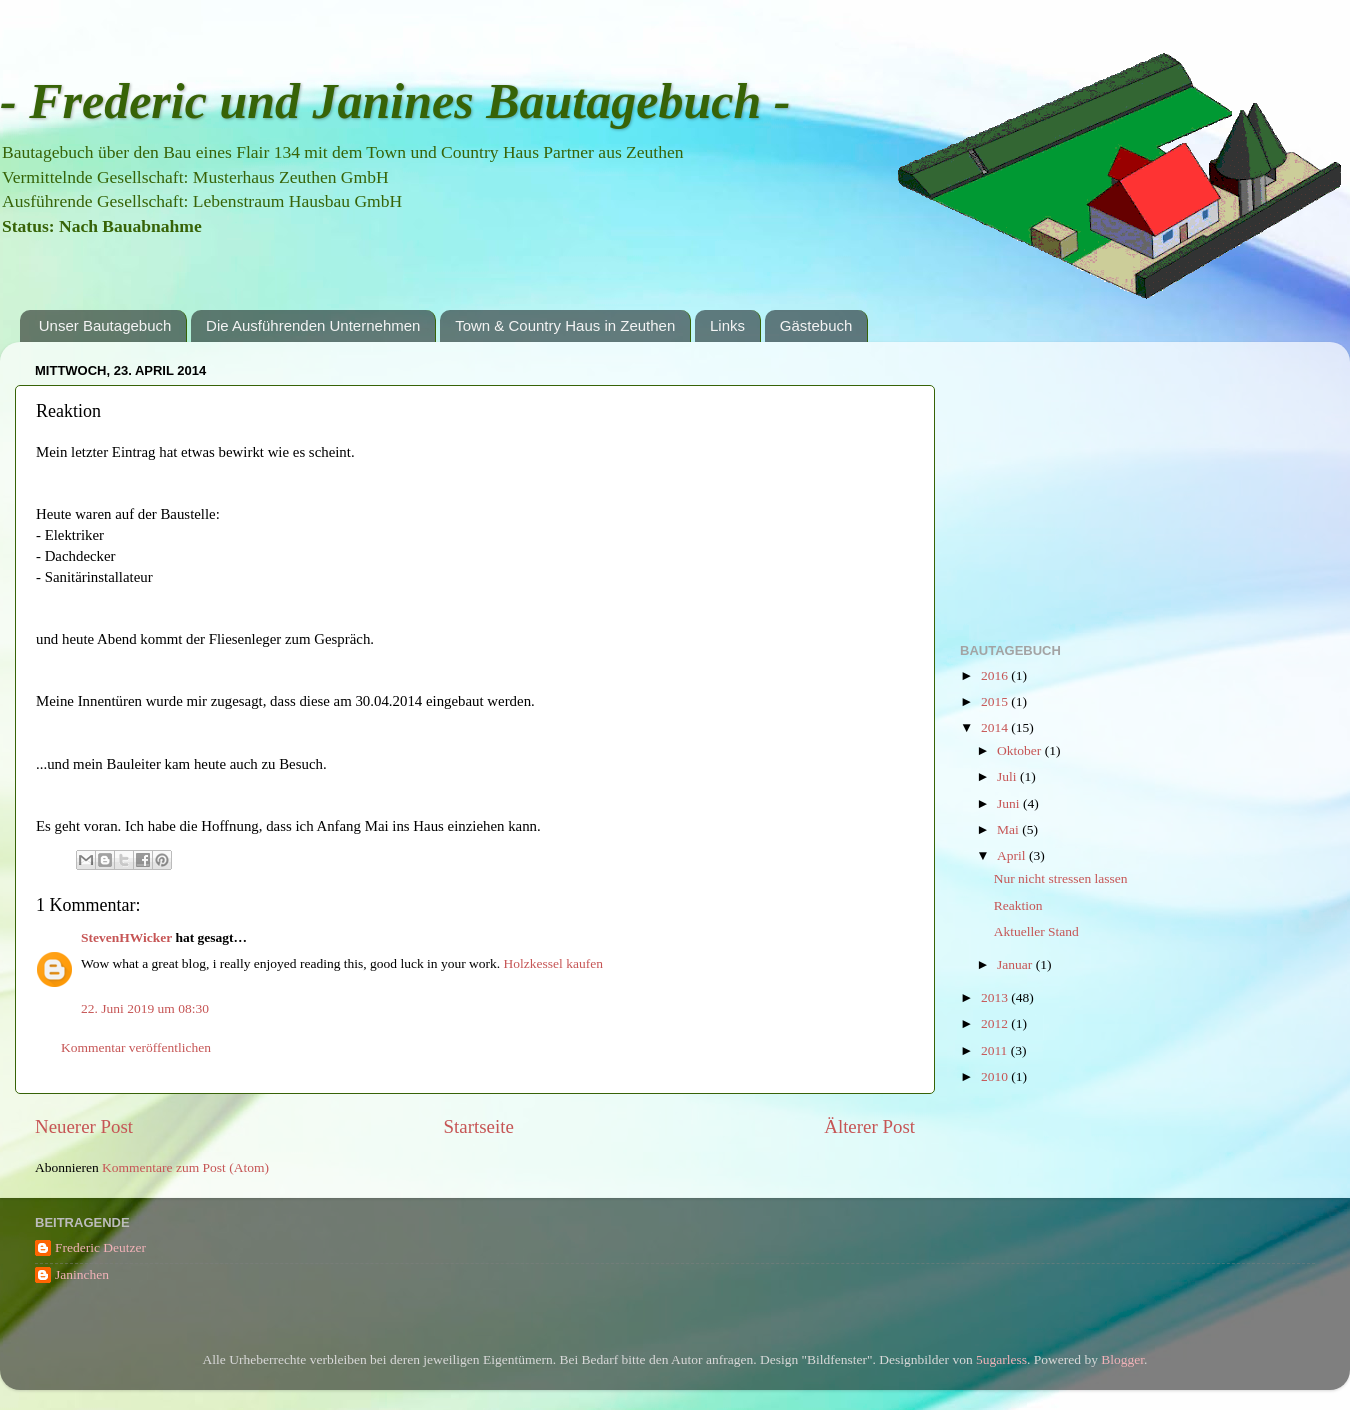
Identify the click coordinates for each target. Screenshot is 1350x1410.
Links (727, 325)
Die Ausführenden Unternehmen (313, 325)
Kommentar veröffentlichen (136, 1047)
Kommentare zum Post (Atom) (185, 1167)
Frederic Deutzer (100, 1247)
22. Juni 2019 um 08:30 (145, 1008)
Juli (1008, 776)
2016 (996, 675)
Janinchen (82, 1274)
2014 (996, 727)
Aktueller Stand (1036, 931)
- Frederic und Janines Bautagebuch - (395, 101)
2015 (996, 701)
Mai (1009, 829)
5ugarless (1001, 1359)
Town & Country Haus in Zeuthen (565, 325)
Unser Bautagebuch (105, 325)
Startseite (479, 1126)
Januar (1016, 964)
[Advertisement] (1110, 482)
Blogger (1122, 1359)
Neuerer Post (84, 1126)
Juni (1010, 803)
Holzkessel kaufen (553, 963)
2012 (996, 1023)
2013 (996, 997)
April (1013, 855)
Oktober (1021, 750)
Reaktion (1018, 905)
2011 (996, 1050)
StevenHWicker (126, 937)
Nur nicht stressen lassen (1061, 878)
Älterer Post (869, 1126)
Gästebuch (816, 325)
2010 (996, 1076)
